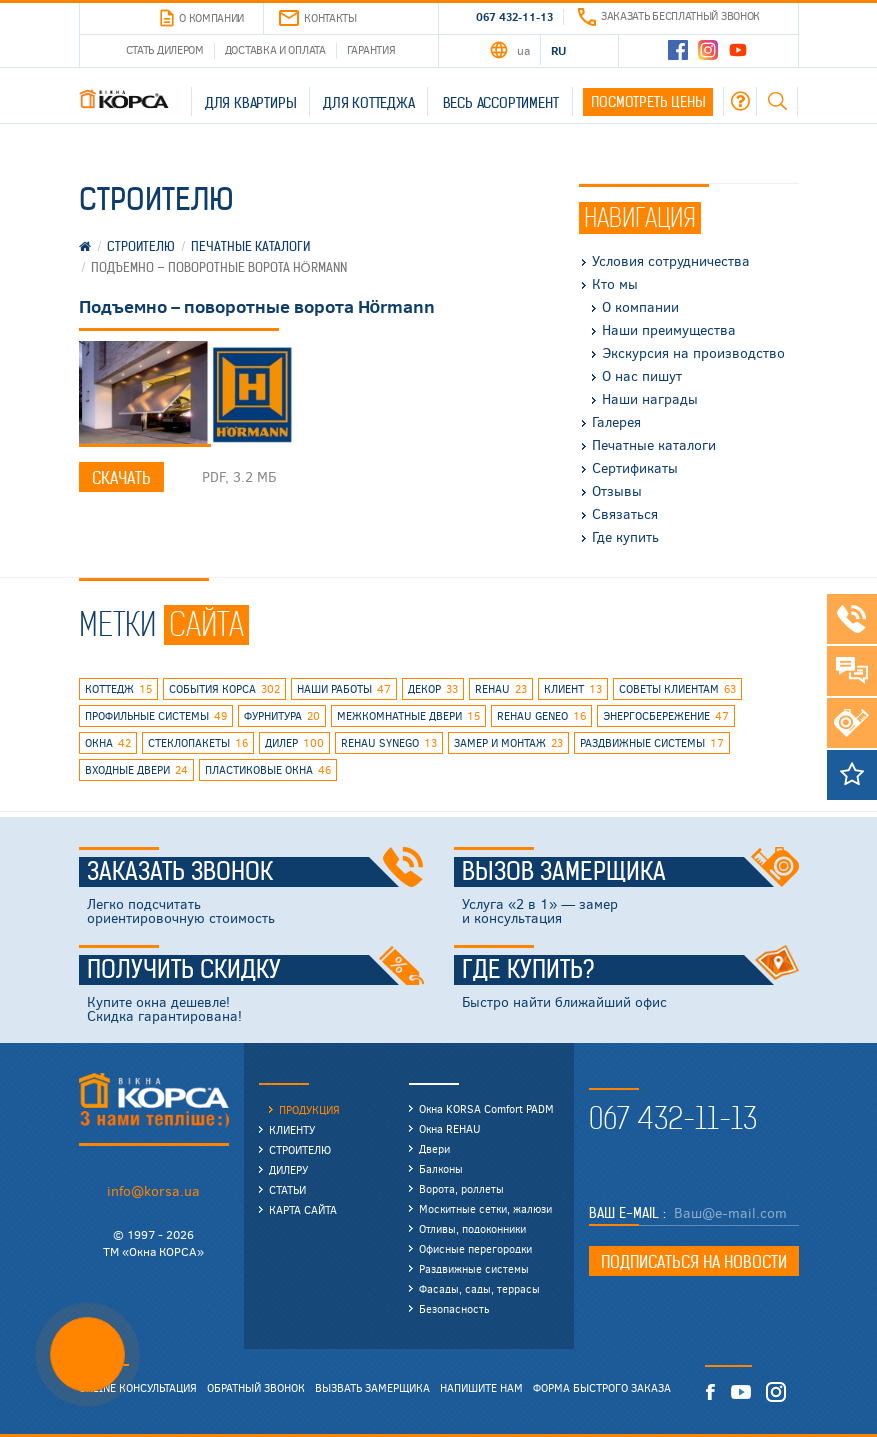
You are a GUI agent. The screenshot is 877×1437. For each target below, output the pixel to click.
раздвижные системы (652, 743)
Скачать (121, 478)
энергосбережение (666, 716)
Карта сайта (303, 1209)
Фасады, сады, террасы (479, 1288)
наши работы (344, 689)
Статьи (287, 1189)
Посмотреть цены (648, 102)
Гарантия (371, 49)
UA (523, 50)
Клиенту (292, 1129)
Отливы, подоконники (472, 1228)
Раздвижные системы (474, 1268)
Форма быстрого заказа (602, 1388)
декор (433, 689)
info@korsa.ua (153, 1190)
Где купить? (630, 970)
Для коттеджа (369, 103)
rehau (501, 689)
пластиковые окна (268, 770)
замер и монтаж (508, 743)
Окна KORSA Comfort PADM (486, 1108)
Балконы (441, 1168)
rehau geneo (541, 716)
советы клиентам (677, 689)
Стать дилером (165, 49)
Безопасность (454, 1308)
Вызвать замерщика (372, 1388)
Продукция (309, 1109)
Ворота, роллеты (461, 1188)
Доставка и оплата (275, 49)
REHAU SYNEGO (389, 743)
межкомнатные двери (408, 716)
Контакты (318, 18)
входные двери (136, 770)
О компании (202, 18)
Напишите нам (481, 1388)
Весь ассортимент (501, 103)
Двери (434, 1148)
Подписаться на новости (694, 1262)
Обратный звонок (256, 1388)
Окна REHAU (450, 1128)
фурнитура (282, 716)
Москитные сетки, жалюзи (485, 1208)
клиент (573, 689)
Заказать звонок (255, 872)
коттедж (118, 689)
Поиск (777, 101)
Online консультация (138, 1388)
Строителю (300, 1149)
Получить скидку (255, 970)
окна (108, 743)
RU (558, 50)
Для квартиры (251, 103)
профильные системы (156, 716)
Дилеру (288, 1169)
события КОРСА (224, 689)
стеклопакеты (198, 743)
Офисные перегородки (475, 1248)
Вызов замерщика (630, 872)
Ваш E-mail (626, 1213)
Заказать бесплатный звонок (669, 15)
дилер (294, 743)
